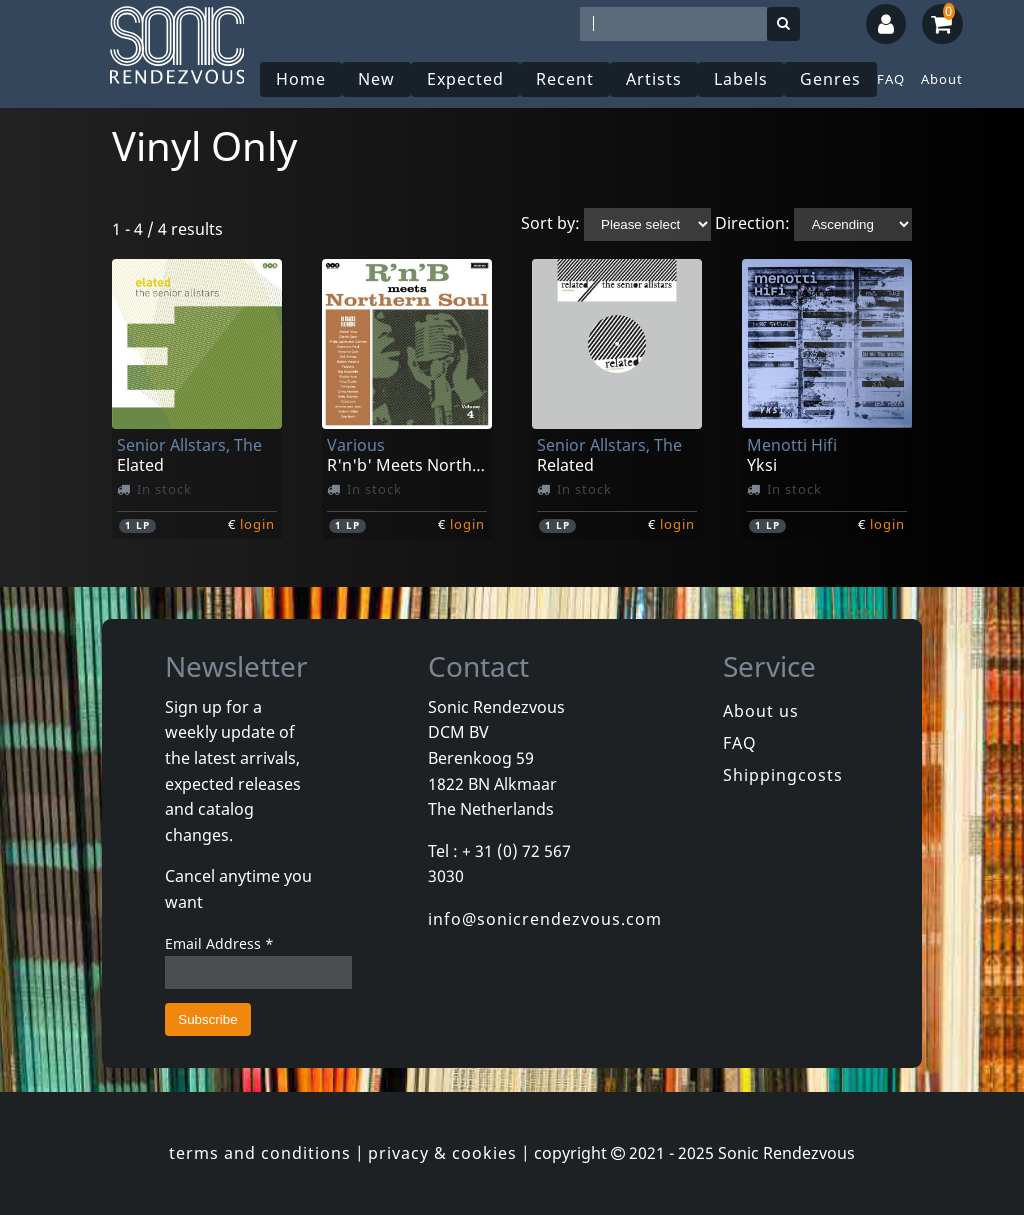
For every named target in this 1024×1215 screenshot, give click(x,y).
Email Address (219, 943)
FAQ (891, 79)
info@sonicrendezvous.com (545, 919)
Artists (654, 79)
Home (301, 79)
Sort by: (550, 223)
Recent (565, 79)
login (257, 524)
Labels (741, 79)
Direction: (752, 223)
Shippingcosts (783, 775)
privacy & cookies (442, 1153)
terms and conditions (260, 1153)
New (376, 79)
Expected (465, 79)
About (942, 79)
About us (761, 711)
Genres (830, 79)
